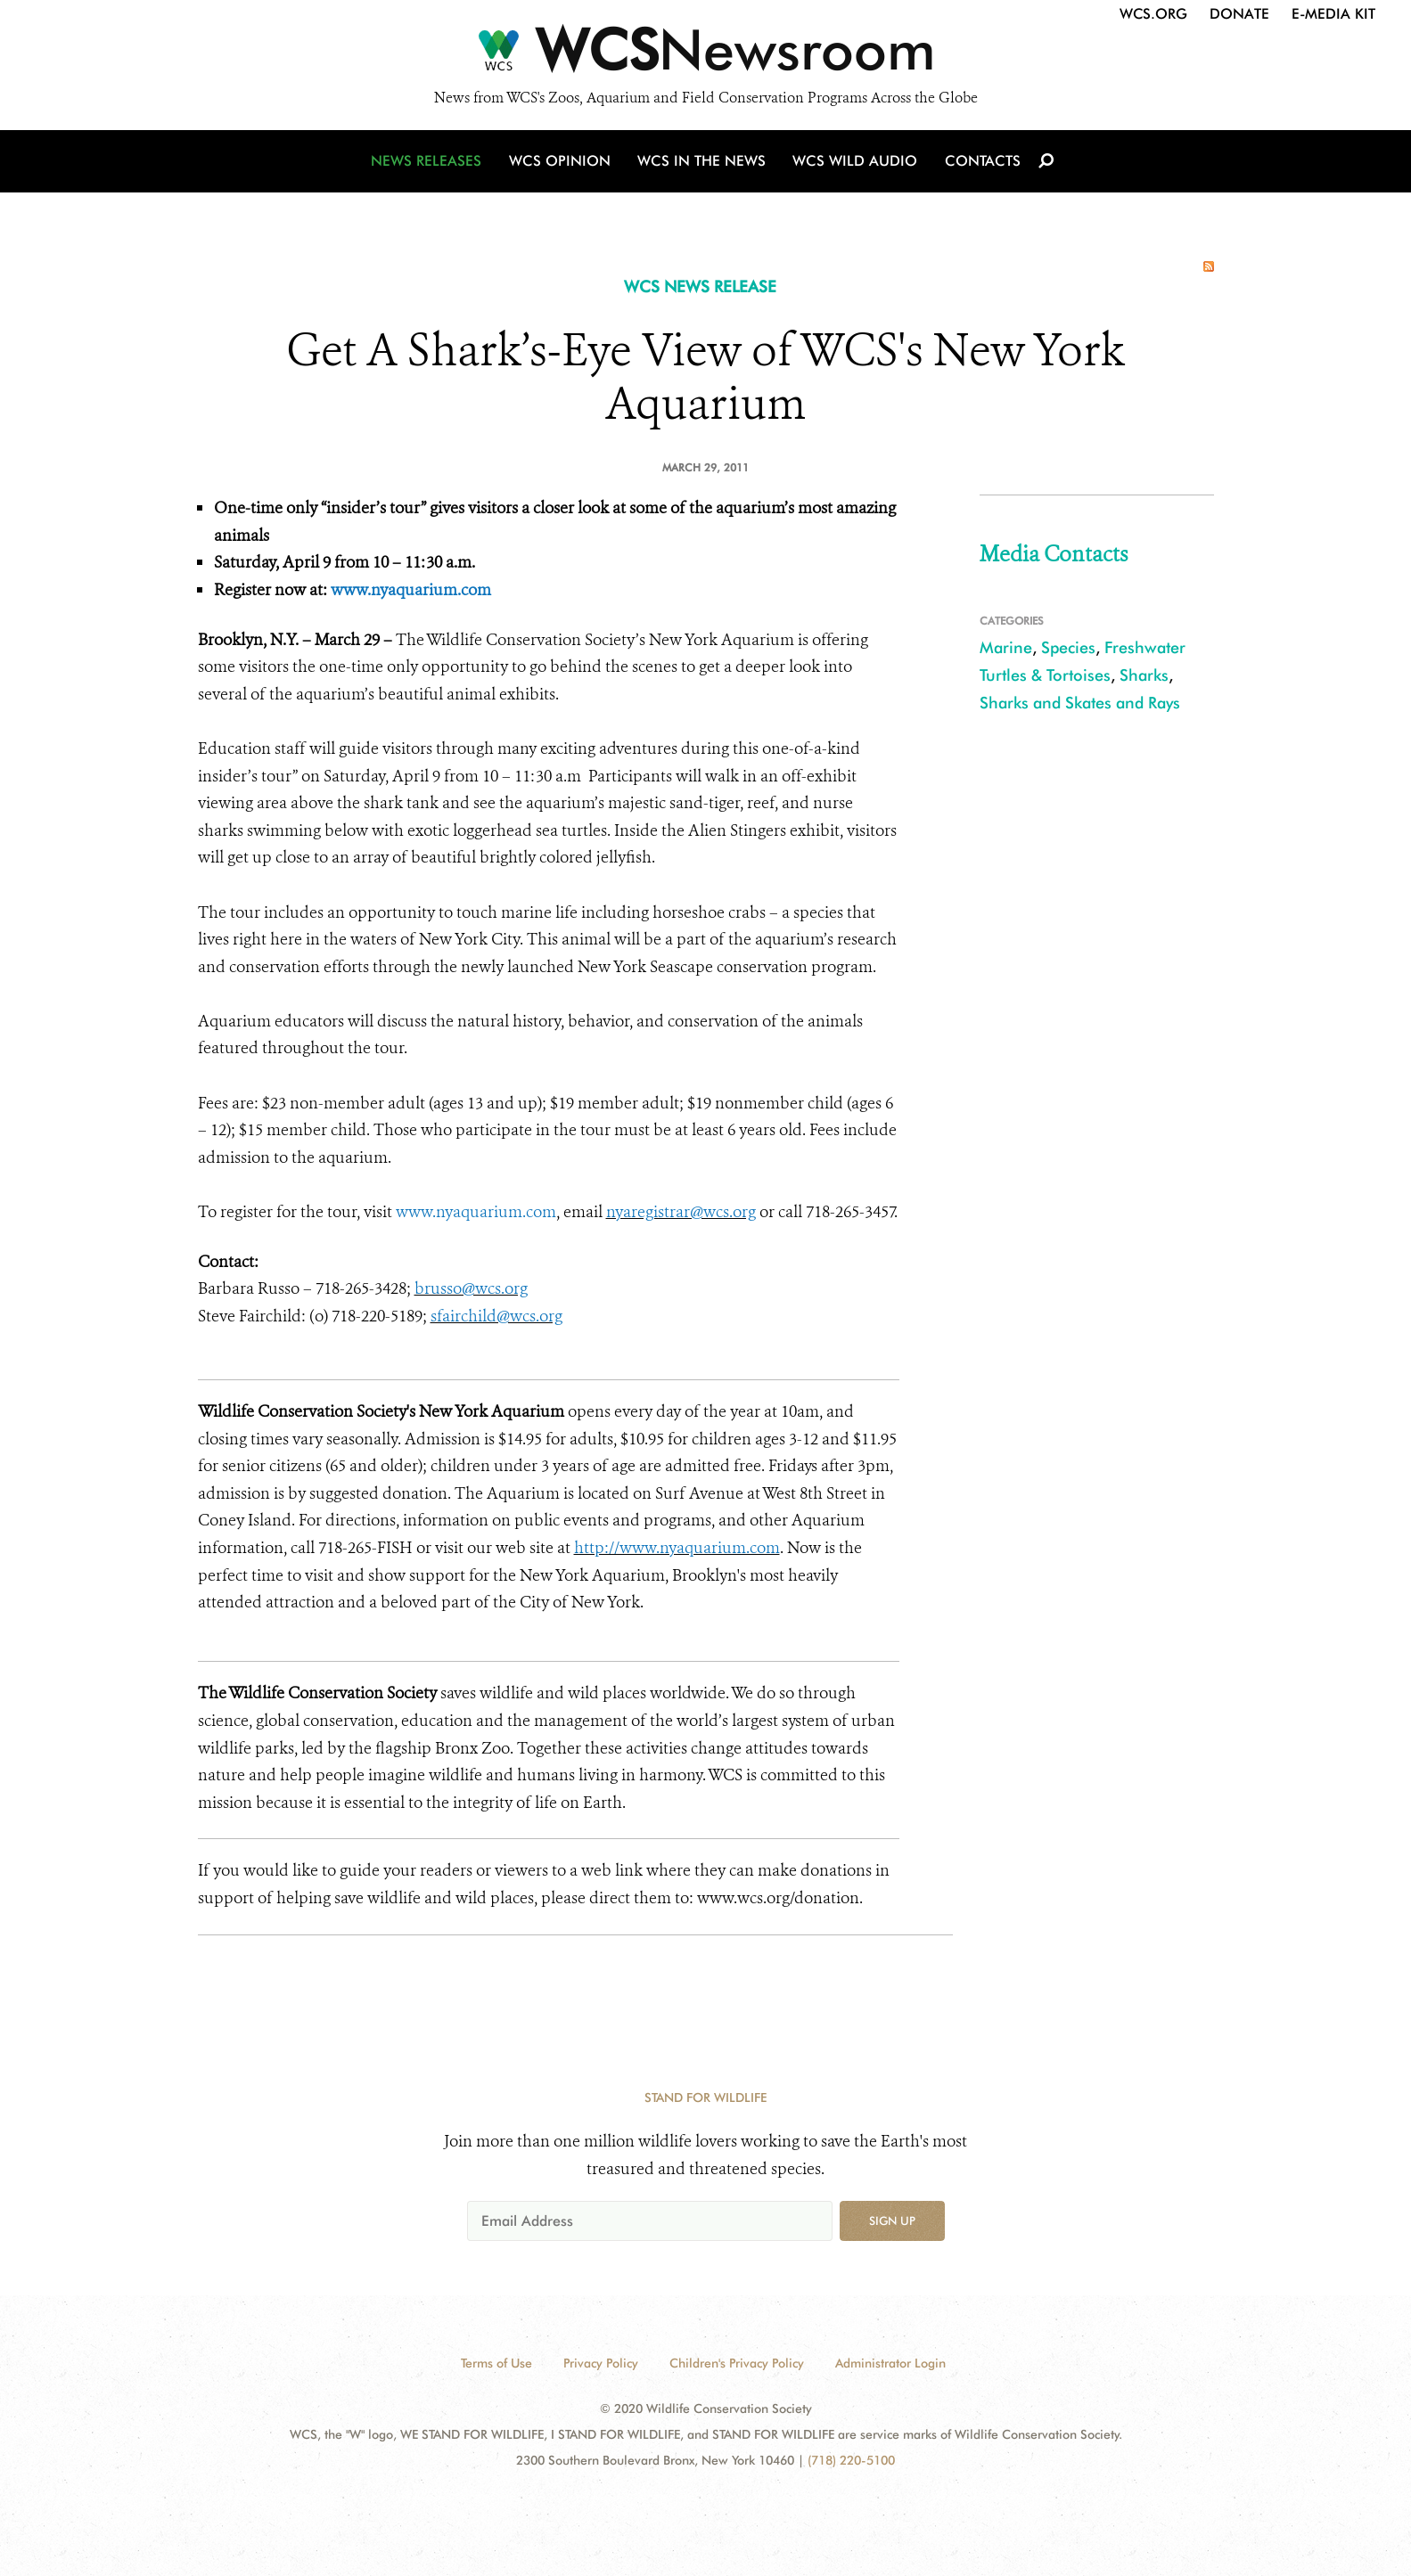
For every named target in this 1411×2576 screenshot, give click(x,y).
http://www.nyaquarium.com (677, 1547)
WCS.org (1153, 13)
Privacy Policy (600, 2363)
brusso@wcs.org (471, 1288)
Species (1068, 647)
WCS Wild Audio (855, 162)
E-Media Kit (1333, 13)
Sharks (1144, 675)
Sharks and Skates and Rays (1080, 702)
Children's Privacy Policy (736, 2363)
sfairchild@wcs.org (496, 1316)
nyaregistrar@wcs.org (681, 1212)
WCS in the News (703, 162)
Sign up (892, 2220)
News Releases (429, 162)
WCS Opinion (562, 162)
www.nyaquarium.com (411, 590)
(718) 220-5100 (851, 2460)
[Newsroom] (705, 55)
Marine (1006, 647)
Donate (1239, 13)
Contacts (981, 162)
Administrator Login (890, 2363)
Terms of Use (496, 2363)
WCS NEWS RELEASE (700, 286)
